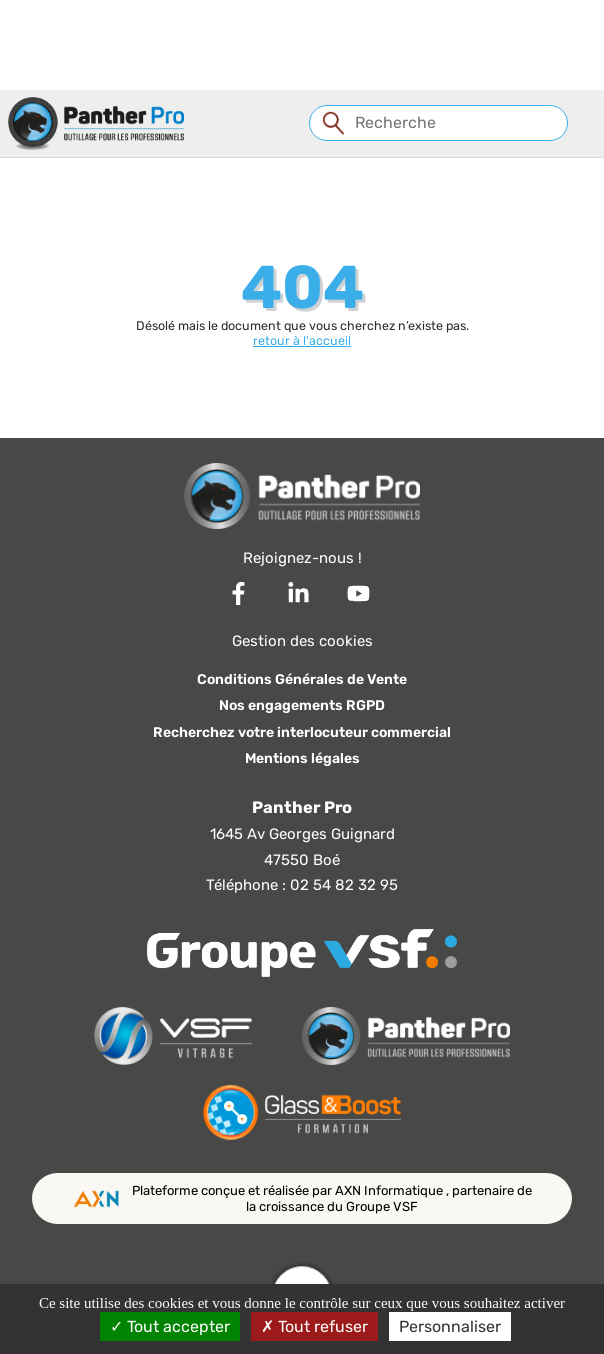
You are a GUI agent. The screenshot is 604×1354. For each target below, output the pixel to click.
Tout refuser (314, 1326)
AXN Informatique (390, 1190)
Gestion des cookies (302, 641)
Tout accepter (170, 1326)
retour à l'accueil (302, 340)
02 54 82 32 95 (344, 885)
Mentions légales (302, 758)
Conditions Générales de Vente (302, 679)
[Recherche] (438, 123)
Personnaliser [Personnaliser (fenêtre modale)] (450, 1326)
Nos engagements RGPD (302, 705)
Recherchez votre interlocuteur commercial (302, 732)
